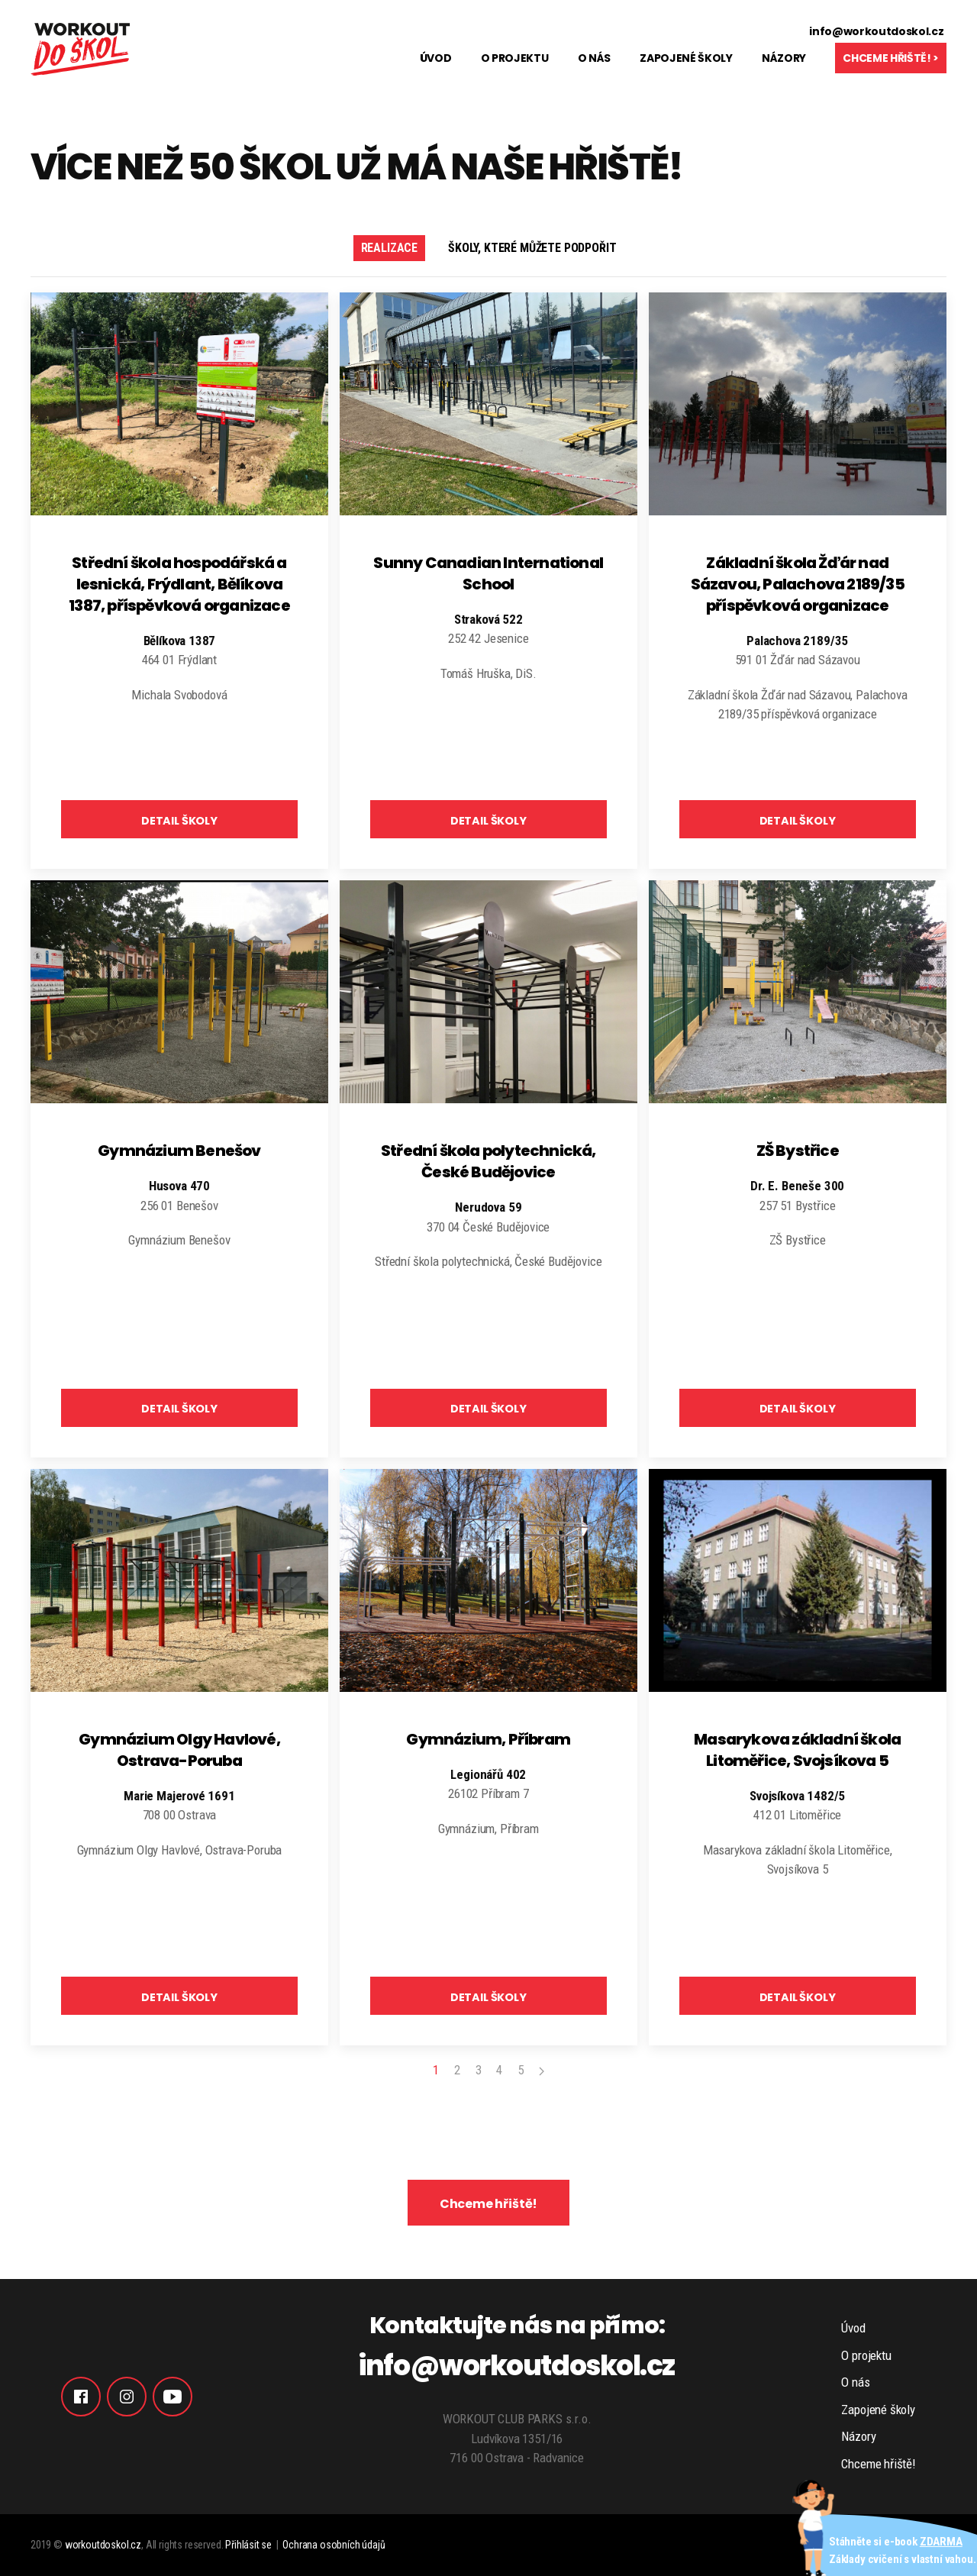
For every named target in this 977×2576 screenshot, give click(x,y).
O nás (594, 58)
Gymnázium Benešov (179, 1150)
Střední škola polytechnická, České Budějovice (488, 1161)
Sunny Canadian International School (488, 573)
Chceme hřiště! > (891, 58)
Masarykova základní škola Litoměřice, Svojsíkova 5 (797, 1750)
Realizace (389, 247)
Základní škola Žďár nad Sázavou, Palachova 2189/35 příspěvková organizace (797, 584)
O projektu (515, 58)
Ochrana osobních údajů (333, 2545)
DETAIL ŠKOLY (179, 820)
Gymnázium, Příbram (488, 1739)
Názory (784, 58)
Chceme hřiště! (489, 2204)
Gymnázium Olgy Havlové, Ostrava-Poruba (179, 1750)
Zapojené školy (686, 58)
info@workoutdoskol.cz (876, 31)
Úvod (436, 58)
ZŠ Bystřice (797, 1150)
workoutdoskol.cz (103, 2545)
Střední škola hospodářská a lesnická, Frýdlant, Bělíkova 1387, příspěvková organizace (179, 584)
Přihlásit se (248, 2545)
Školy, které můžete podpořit (532, 247)
